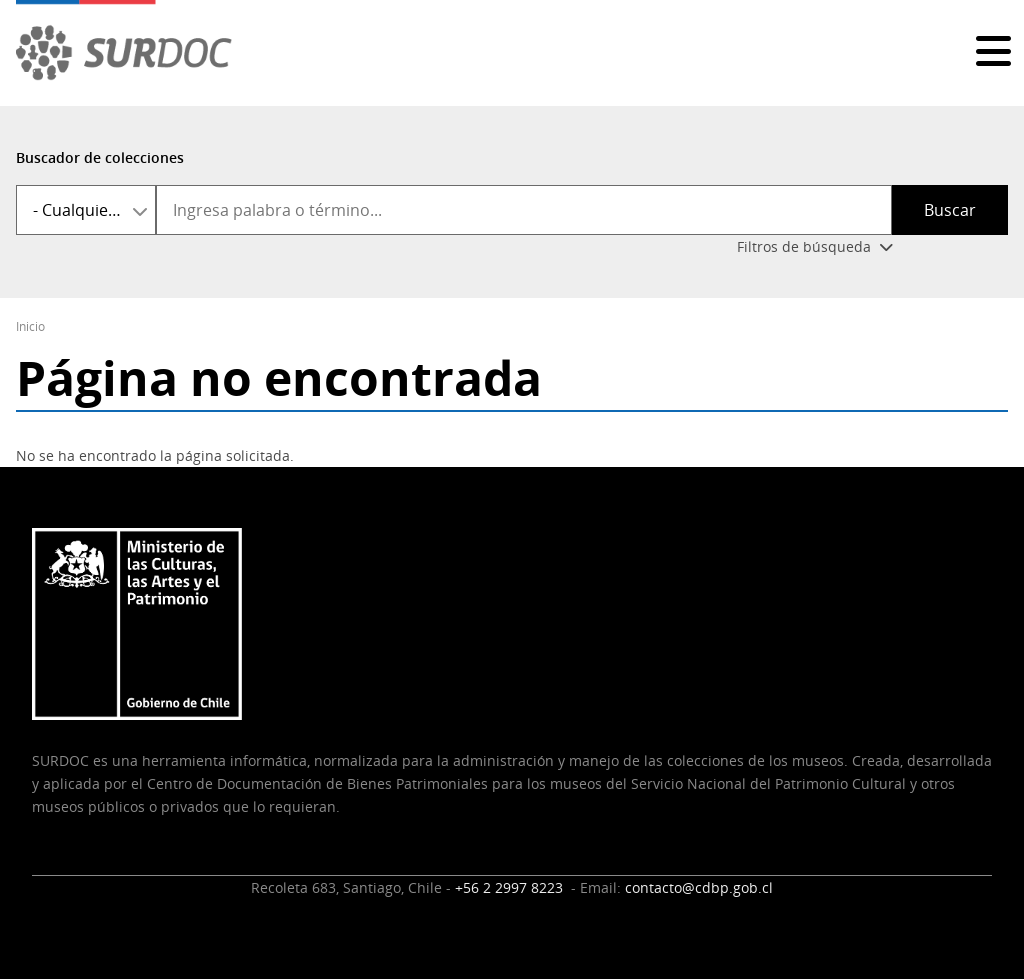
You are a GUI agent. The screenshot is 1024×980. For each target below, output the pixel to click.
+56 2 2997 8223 (511, 887)
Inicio (30, 326)
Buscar (950, 210)
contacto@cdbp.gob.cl (699, 887)
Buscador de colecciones (100, 157)
